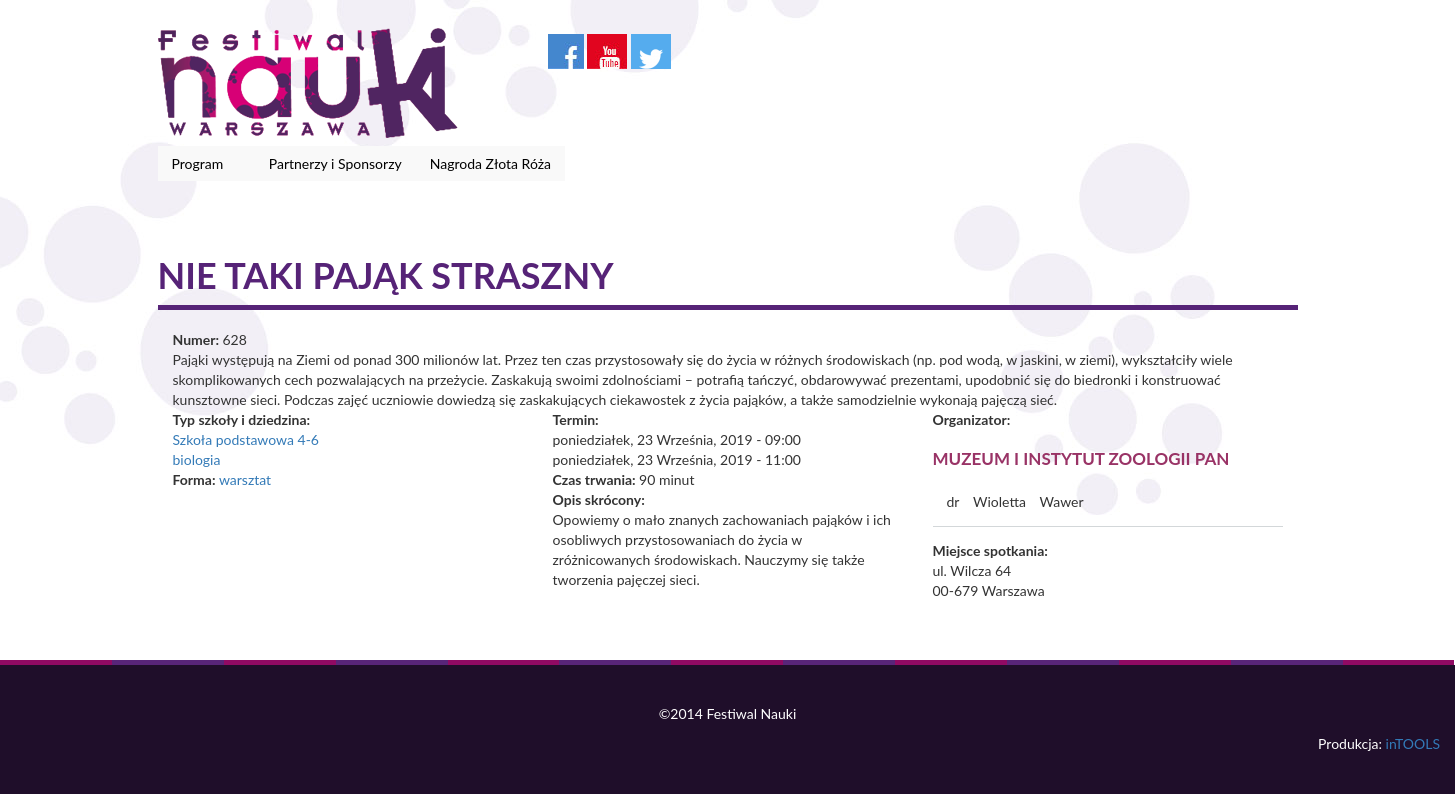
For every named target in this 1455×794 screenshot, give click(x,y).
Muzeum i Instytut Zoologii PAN (1081, 458)
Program (201, 164)
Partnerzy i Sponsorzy (335, 163)
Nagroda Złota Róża (490, 163)
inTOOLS (1413, 743)
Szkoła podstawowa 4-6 (246, 439)
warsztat (245, 479)
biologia (197, 459)
